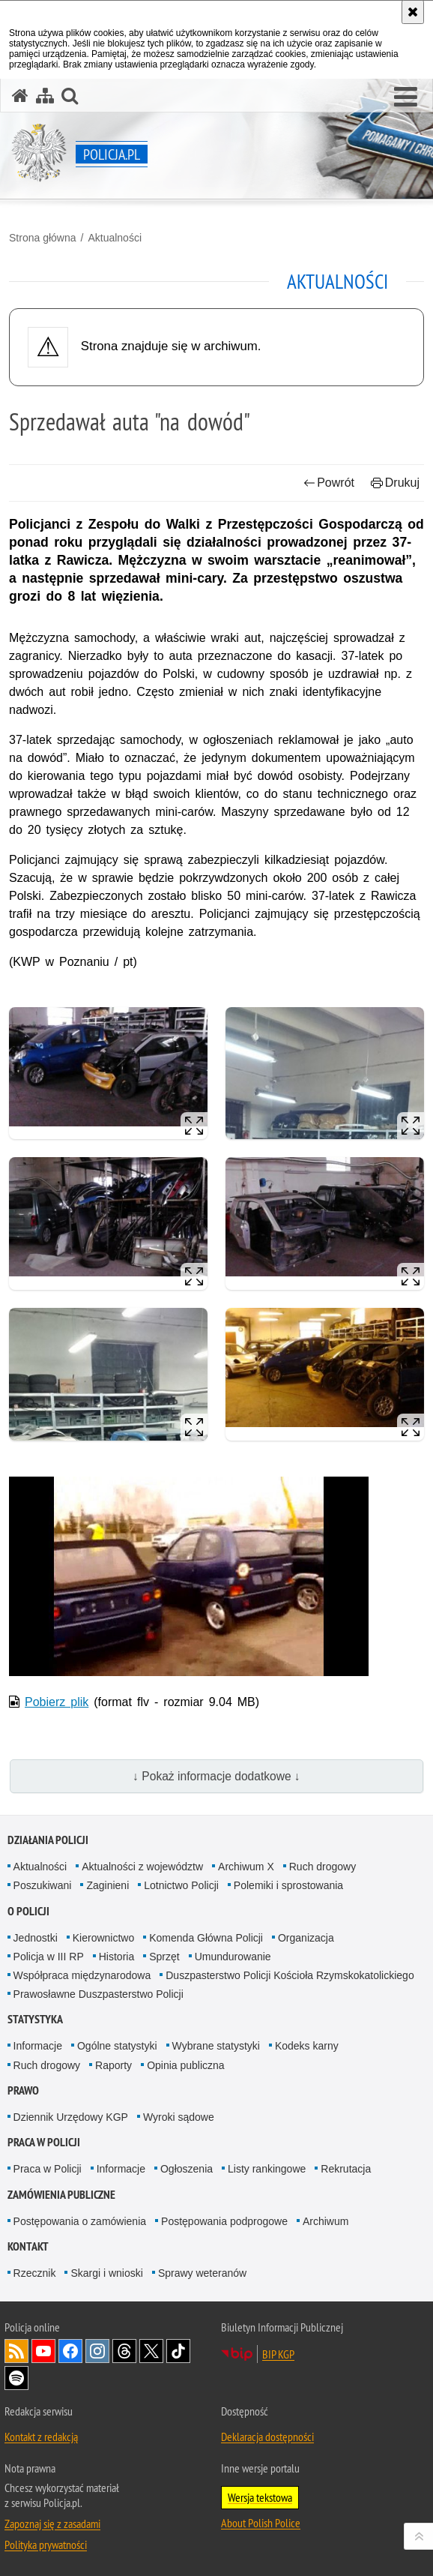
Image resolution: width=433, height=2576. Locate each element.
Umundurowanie (233, 1957)
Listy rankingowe (267, 2169)
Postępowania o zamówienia (79, 2221)
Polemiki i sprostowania (288, 1885)
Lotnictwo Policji (181, 1885)
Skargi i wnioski (106, 2273)
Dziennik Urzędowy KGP (70, 2117)
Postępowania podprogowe (224, 2221)
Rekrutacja (346, 2169)
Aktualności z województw (142, 1867)
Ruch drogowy (323, 1867)
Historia (116, 1957)
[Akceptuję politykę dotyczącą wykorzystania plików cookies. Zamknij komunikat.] (413, 12)
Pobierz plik (56, 1702)
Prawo (23, 2090)
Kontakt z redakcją (41, 2436)
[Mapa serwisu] (45, 95)
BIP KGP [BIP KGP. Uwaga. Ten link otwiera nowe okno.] (278, 2354)
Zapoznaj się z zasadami (52, 2523)
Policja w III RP (48, 1957)
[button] (405, 97)
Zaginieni (107, 1885)
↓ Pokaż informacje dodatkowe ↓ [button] (216, 1776)
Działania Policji (47, 1840)
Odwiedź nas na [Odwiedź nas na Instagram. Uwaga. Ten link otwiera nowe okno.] (97, 2351)
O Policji (28, 1911)
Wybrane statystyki (216, 2046)
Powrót (328, 482)
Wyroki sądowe (178, 2117)
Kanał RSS (16, 2351)
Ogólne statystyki (117, 2046)
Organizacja (306, 1938)
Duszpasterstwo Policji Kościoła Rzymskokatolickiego (290, 1975)
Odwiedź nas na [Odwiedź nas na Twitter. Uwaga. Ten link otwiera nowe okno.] (151, 2351)
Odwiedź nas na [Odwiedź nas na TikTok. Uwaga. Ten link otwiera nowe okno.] (178, 2351)
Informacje (37, 2046)
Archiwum (325, 2221)
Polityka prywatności (45, 2544)
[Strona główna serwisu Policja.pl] (20, 95)
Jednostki (35, 1938)
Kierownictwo (103, 1938)
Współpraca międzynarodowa (82, 1975)
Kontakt (28, 2246)
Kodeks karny (307, 2046)
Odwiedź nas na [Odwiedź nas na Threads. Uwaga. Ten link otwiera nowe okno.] (124, 2351)
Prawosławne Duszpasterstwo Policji (98, 1994)
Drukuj (395, 482)
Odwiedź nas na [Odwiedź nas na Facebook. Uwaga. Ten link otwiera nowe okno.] (70, 2351)
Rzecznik (34, 2273)
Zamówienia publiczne (61, 2195)
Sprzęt (164, 1957)
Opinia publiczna (186, 2065)
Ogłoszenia (186, 2169)
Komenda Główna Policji (206, 1938)
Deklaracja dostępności (267, 2436)
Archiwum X (246, 1867)
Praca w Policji (43, 2142)
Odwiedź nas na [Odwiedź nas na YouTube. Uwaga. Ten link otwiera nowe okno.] (43, 2351)
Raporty (113, 2065)
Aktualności (115, 238)
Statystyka (35, 2019)
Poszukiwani (42, 1885)
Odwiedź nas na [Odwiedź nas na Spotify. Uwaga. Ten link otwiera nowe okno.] (16, 2378)
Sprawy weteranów (202, 2273)
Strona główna (42, 238)
